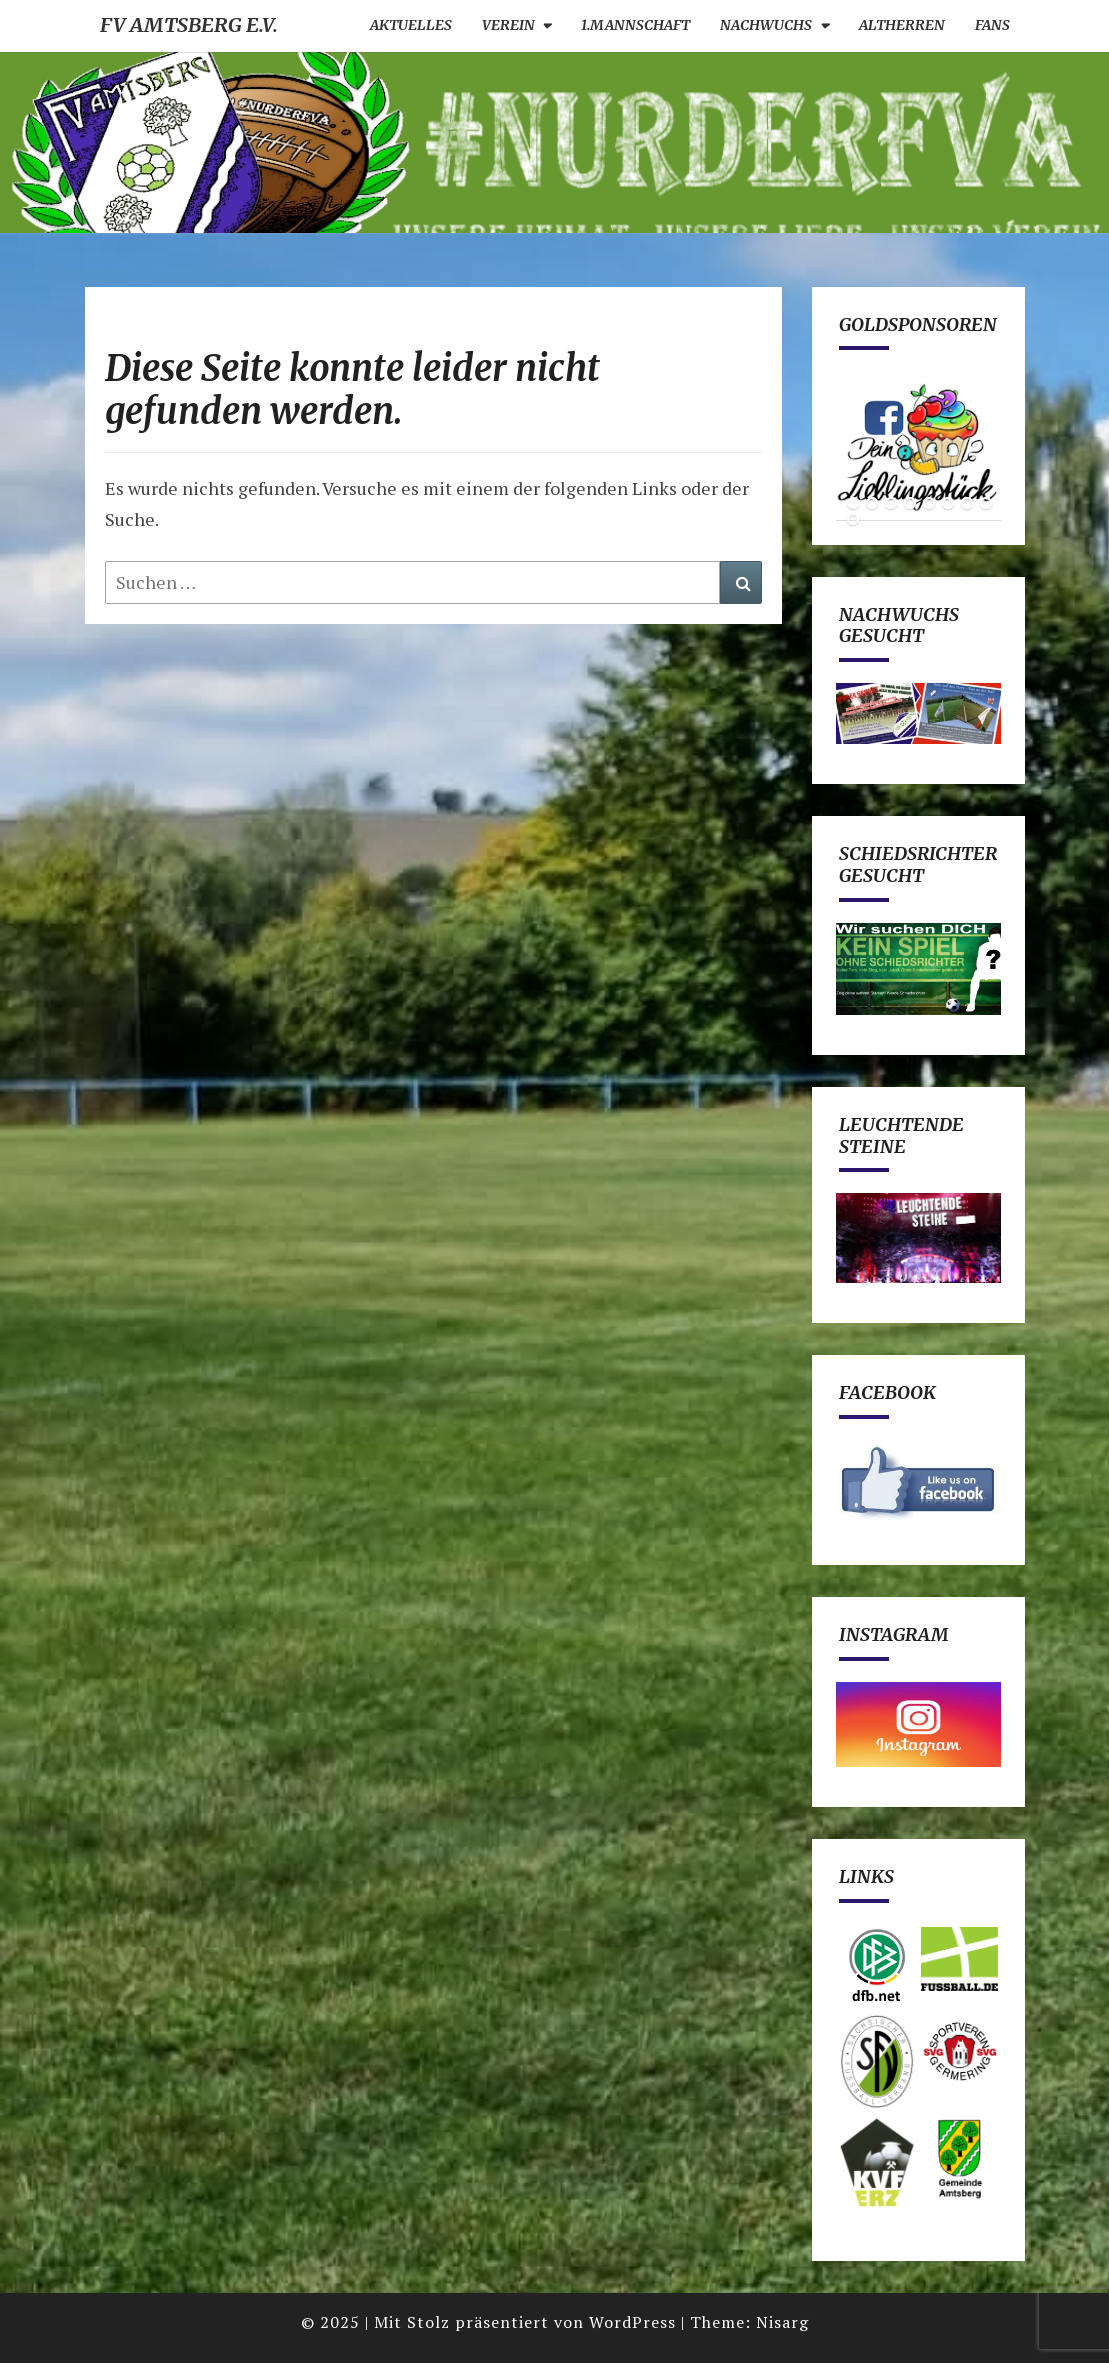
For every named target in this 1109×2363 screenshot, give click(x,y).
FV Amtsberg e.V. (189, 24)
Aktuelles (411, 25)
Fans (992, 25)
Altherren (902, 25)
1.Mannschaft (635, 25)
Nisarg (782, 2322)
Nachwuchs (766, 25)
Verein (508, 25)
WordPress (632, 2322)
